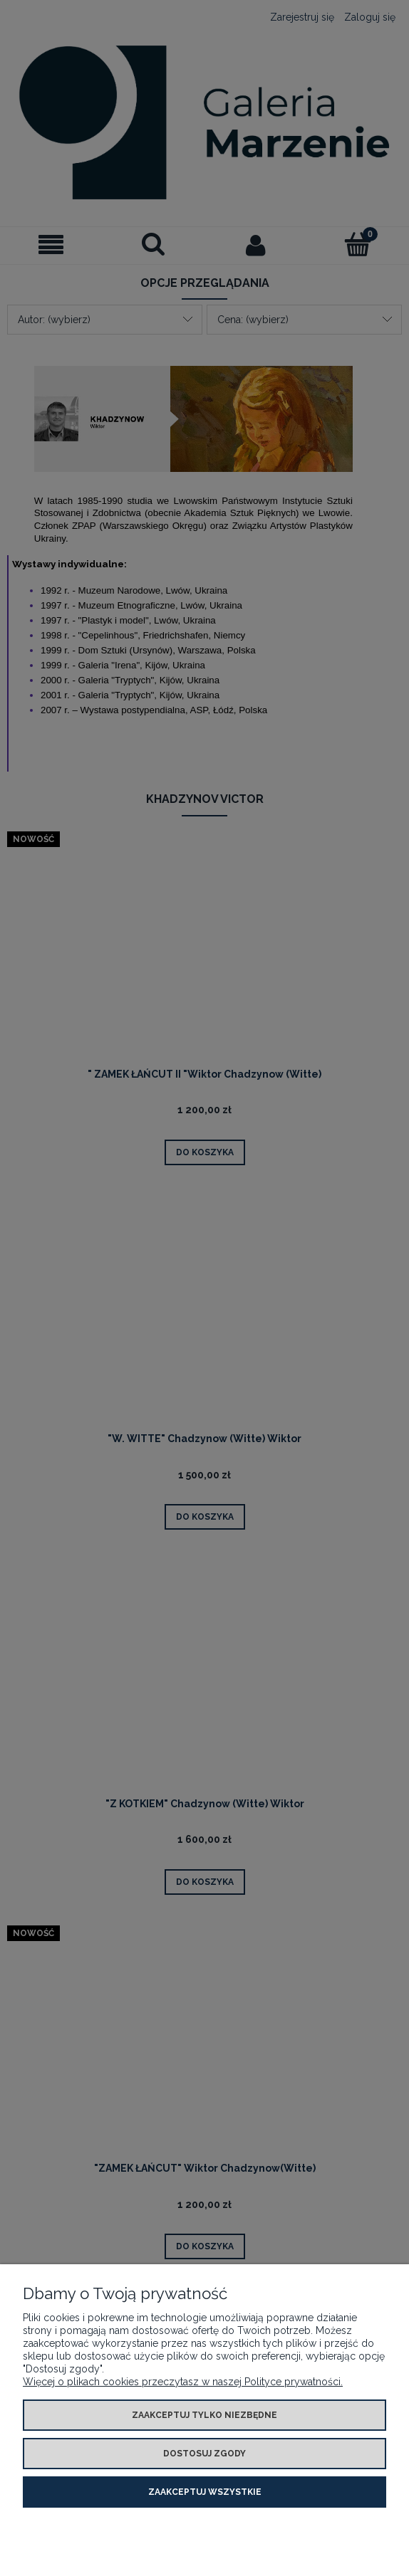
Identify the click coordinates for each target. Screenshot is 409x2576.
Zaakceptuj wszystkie (205, 2492)
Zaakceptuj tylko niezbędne (204, 2415)
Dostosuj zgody (204, 2454)
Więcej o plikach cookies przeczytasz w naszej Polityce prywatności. (183, 2381)
